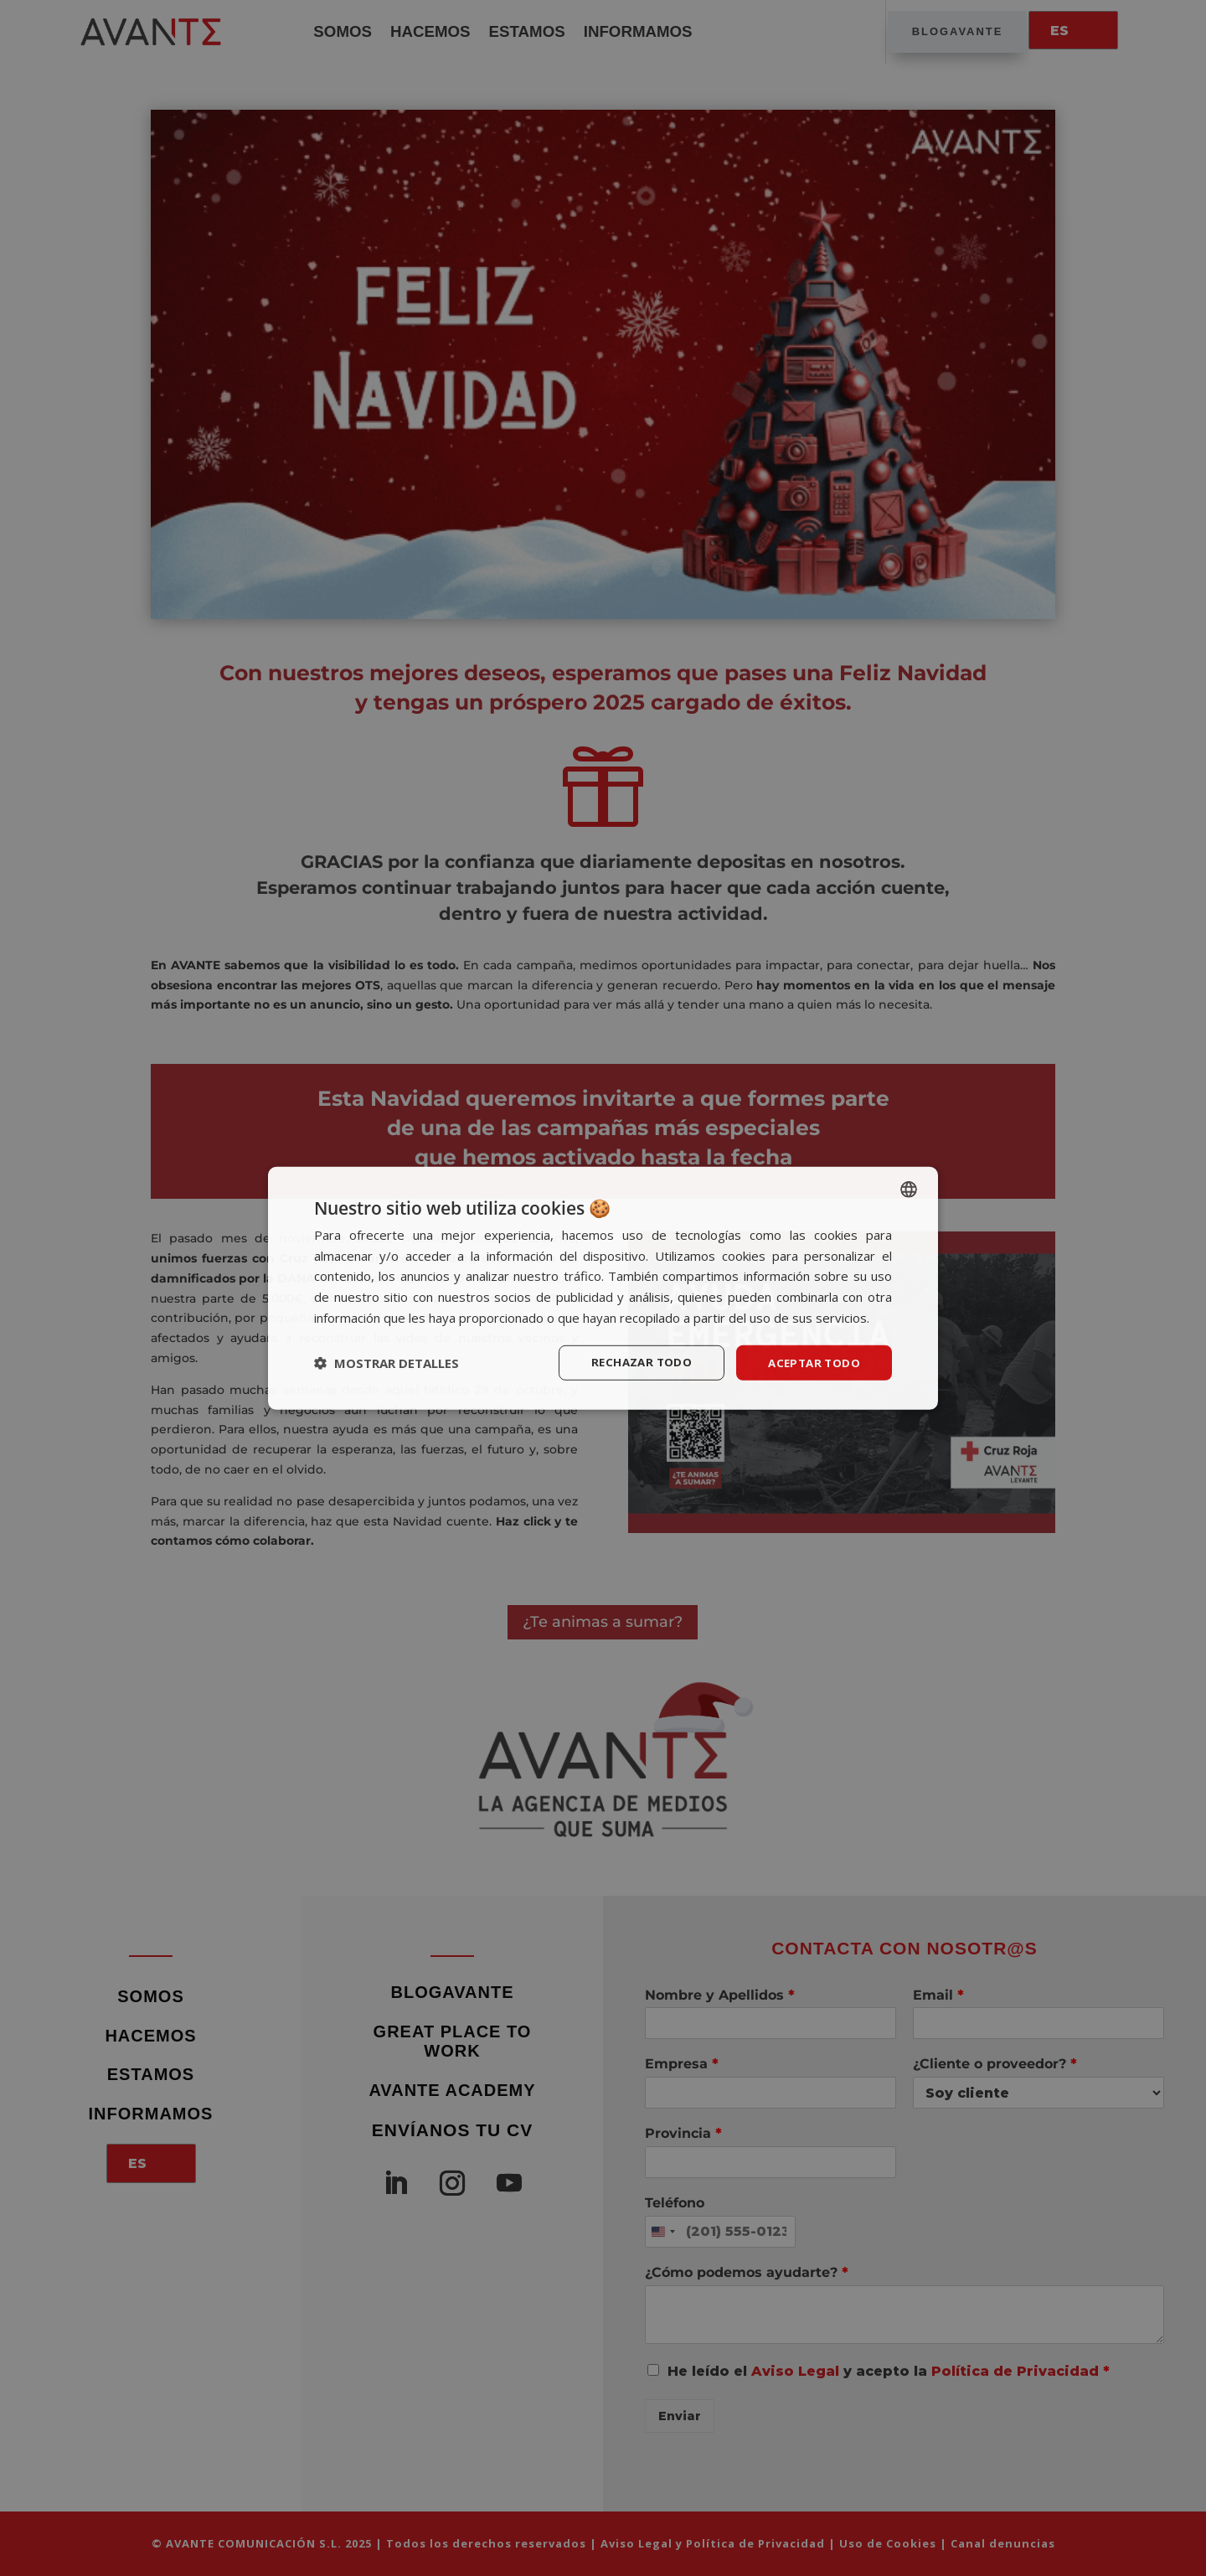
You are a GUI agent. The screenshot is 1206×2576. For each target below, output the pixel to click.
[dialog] (603, 1288)
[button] (386, 1363)
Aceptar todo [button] (811, 1362)
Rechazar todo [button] (634, 1362)
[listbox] (908, 1188)
